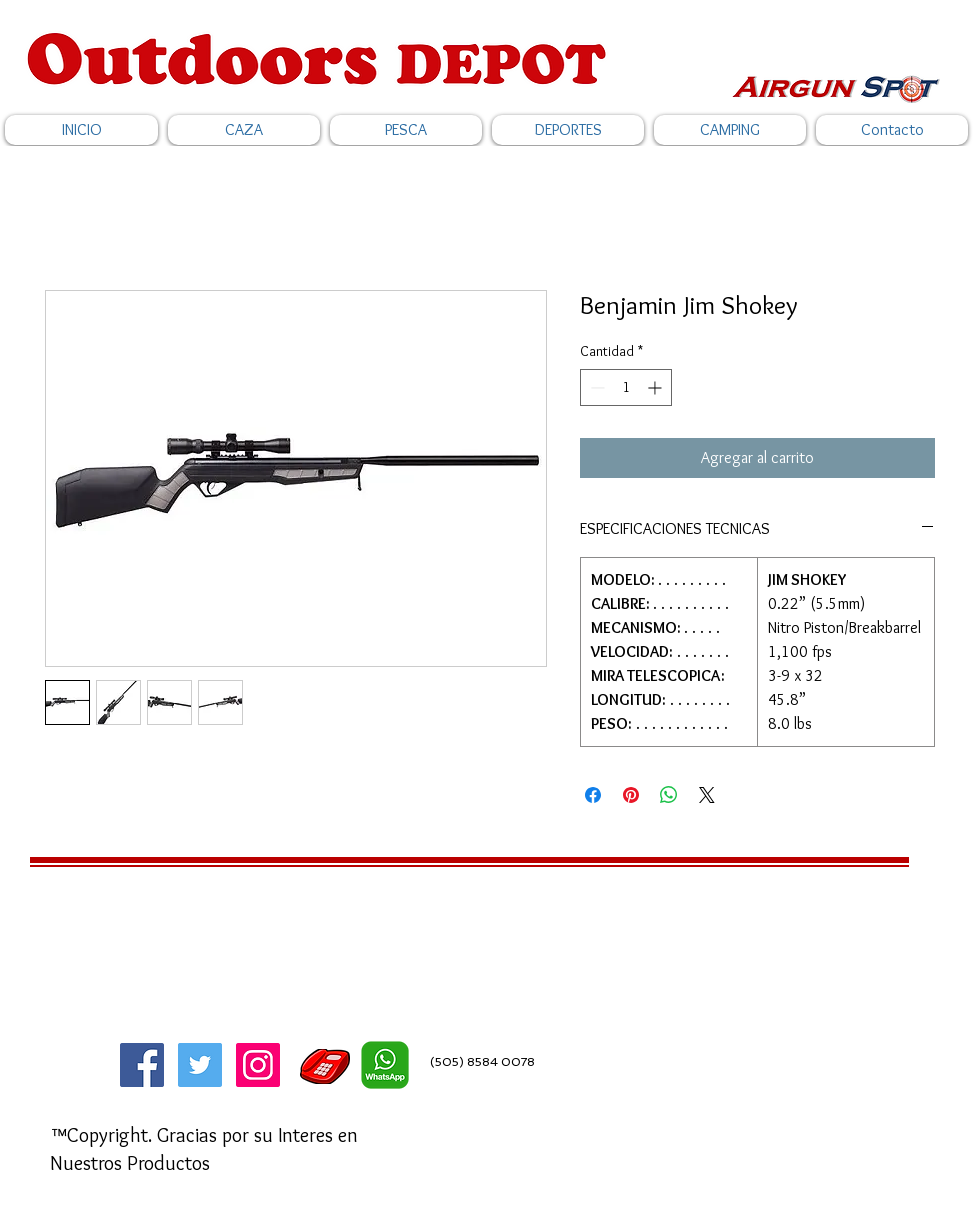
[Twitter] (200, 1065)
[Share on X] (707, 795)
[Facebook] (142, 1065)
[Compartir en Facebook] (593, 795)
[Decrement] (595, 387)
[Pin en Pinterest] (631, 795)
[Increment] (656, 387)
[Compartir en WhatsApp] (669, 795)
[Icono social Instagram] (258, 1065)
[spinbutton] (626, 387)
